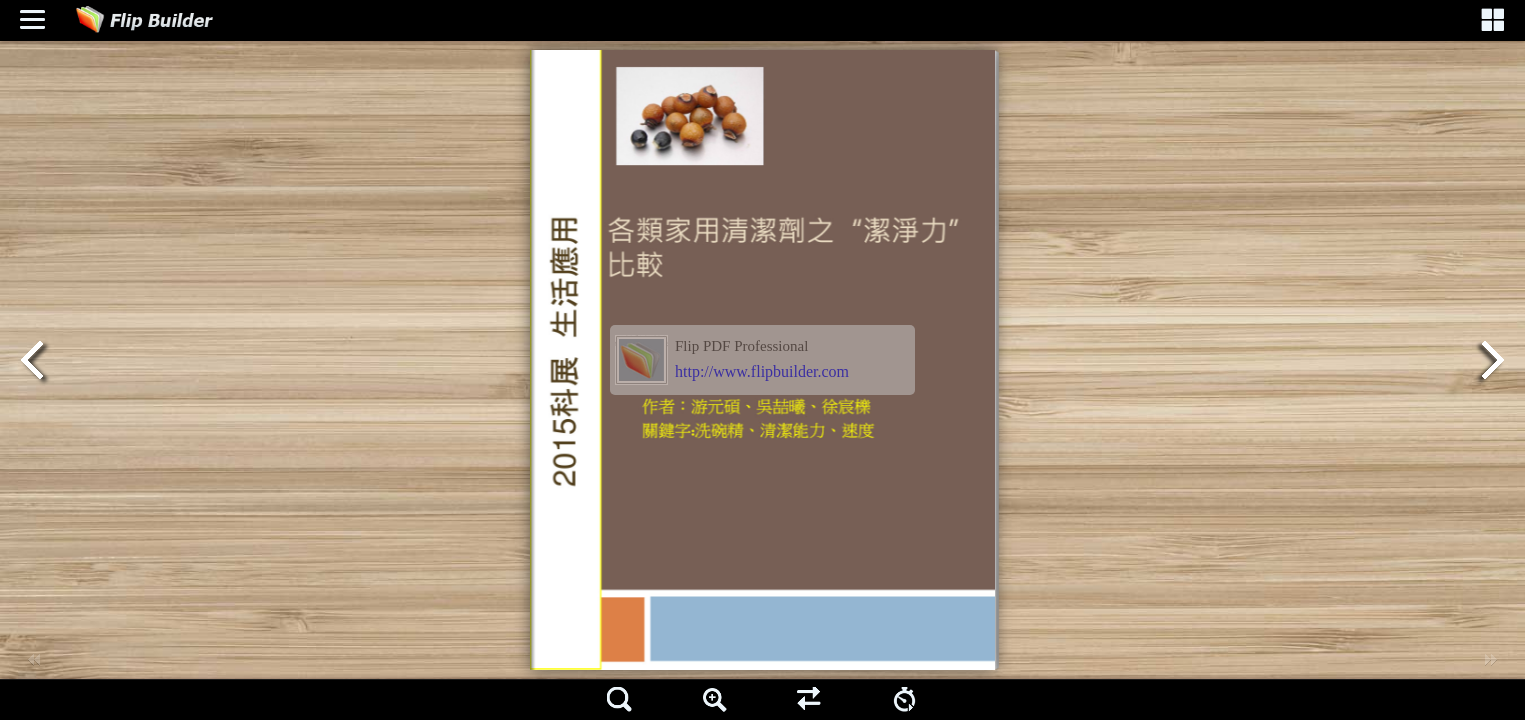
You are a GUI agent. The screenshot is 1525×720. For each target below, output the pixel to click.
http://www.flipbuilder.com (762, 371)
